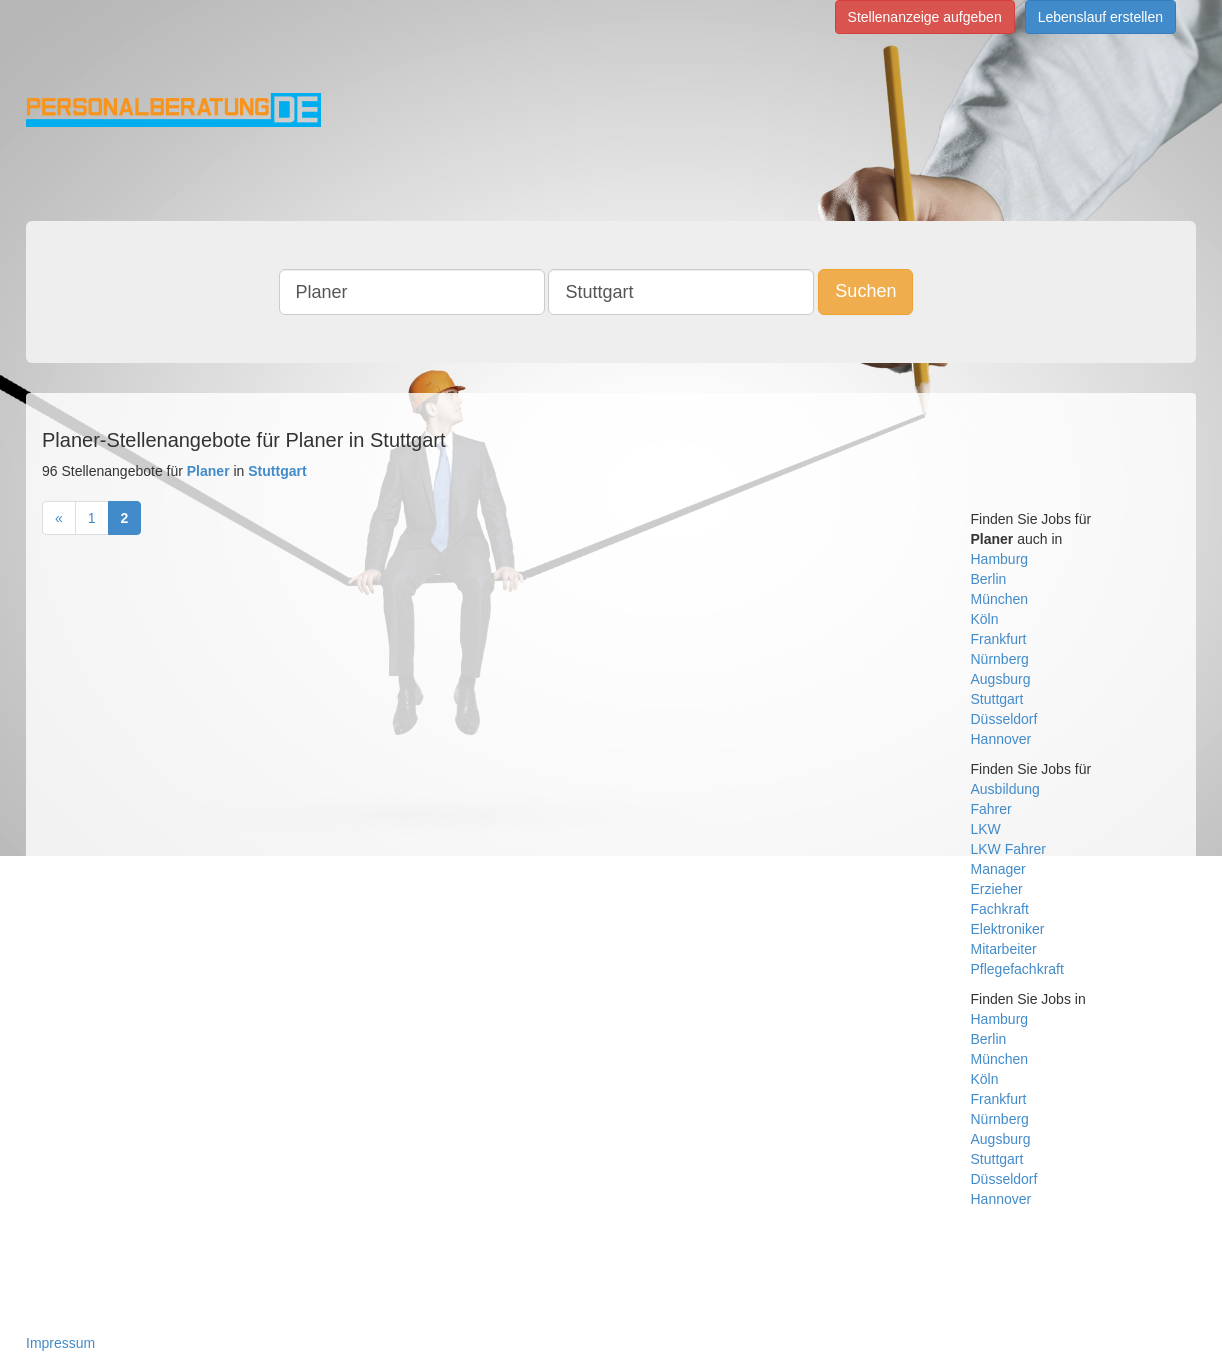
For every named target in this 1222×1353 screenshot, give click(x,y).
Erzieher (997, 889)
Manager (998, 869)
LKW (986, 829)
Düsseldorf (1004, 719)
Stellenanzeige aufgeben (925, 17)
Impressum (60, 1343)
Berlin (989, 579)
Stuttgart (997, 699)
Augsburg (1001, 679)
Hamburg (1000, 559)
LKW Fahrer (1008, 849)
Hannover (1001, 739)
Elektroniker (1008, 929)
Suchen (865, 291)
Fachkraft (1000, 909)
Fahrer (991, 809)
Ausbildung (1005, 789)
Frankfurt (999, 639)
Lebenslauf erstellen (1100, 17)
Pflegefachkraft (1017, 969)
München (1000, 599)
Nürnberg (1000, 659)
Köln (985, 619)
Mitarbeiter (1004, 949)
